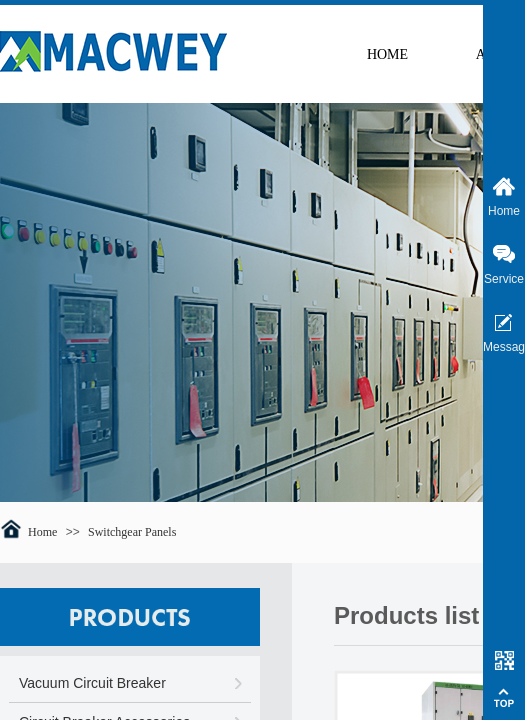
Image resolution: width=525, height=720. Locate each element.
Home (42, 532)
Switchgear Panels (132, 532)
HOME (387, 54)
